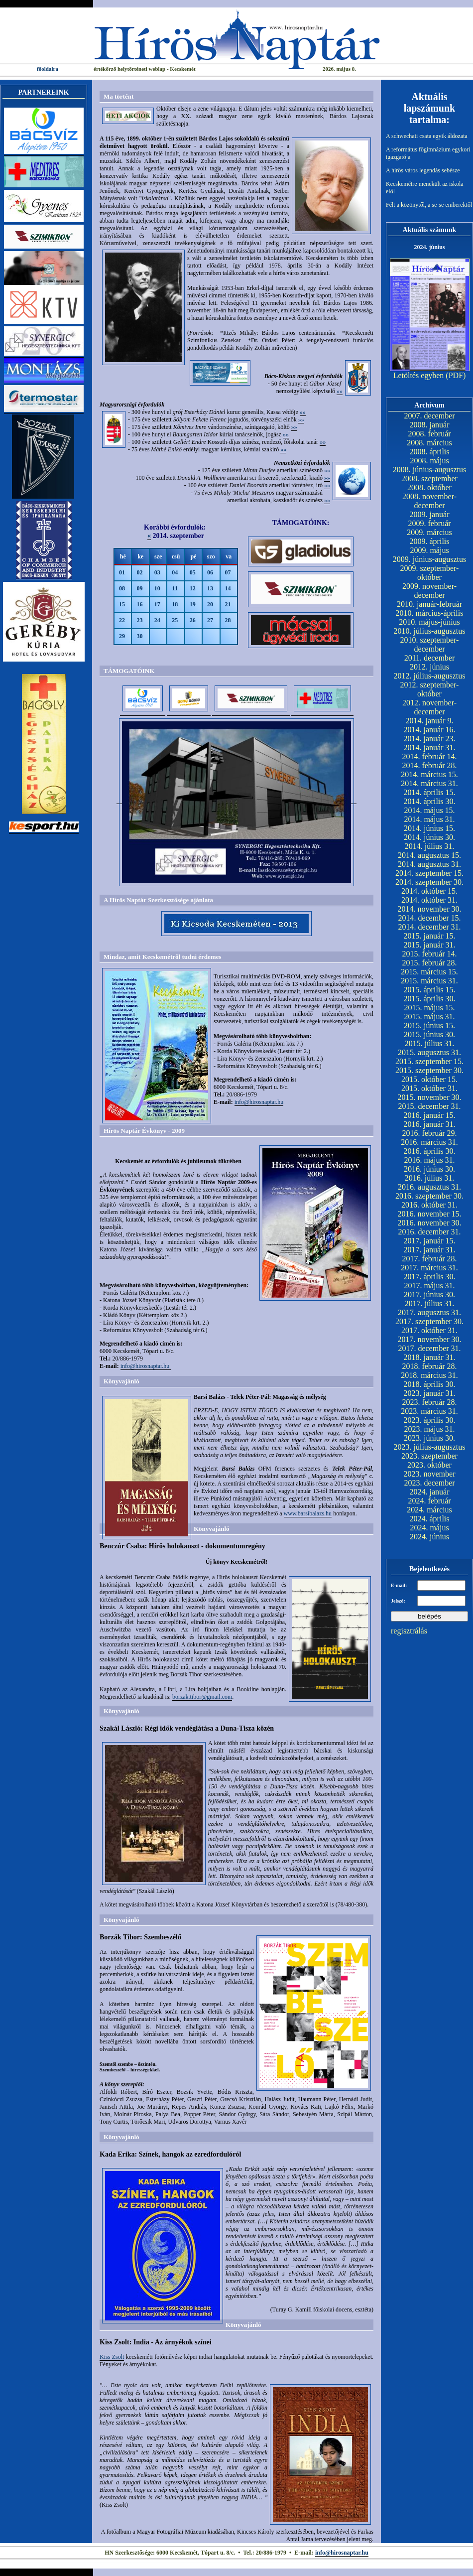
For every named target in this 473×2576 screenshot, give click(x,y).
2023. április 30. (430, 1420)
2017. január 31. (430, 1249)
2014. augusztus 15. (429, 855)
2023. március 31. (429, 1411)
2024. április (430, 1518)
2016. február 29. (429, 1133)
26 (193, 620)
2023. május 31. (429, 1429)
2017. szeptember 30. (429, 1321)
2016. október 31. (429, 1205)
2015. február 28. (429, 962)
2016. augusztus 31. (429, 1187)
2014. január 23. (430, 738)
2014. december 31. (429, 927)
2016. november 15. (430, 1214)
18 (175, 604)
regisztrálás (409, 1631)
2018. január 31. (430, 1357)
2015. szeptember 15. (429, 1061)
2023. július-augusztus (430, 1447)
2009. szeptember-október (429, 572)
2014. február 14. (429, 756)
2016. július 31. (430, 1178)
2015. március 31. (429, 980)
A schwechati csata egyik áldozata (427, 136)
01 (122, 572)
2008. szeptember (429, 478)
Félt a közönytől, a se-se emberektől (429, 204)
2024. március (429, 1509)
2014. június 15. (429, 828)
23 (139, 620)
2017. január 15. (430, 1240)
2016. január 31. (430, 1124)
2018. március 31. (429, 1375)
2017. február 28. (429, 1258)
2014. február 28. (429, 765)
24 (157, 620)
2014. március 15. (429, 774)
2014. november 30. (430, 909)
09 (139, 588)
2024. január (430, 1492)
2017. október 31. (429, 1330)
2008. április (430, 451)
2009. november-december (429, 590)
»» (340, 391)
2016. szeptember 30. (429, 1196)
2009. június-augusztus (430, 559)
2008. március (429, 442)
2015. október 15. (429, 1079)
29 (122, 636)
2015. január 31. (430, 945)
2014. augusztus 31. (429, 864)
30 (139, 636)
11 (175, 588)
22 (122, 620)
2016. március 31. (429, 1142)
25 (175, 620)
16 (139, 604)
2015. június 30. (429, 1034)
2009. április (430, 541)
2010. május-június (429, 622)
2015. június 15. (429, 1025)
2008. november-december (429, 501)
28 (228, 620)
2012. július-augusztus (430, 676)
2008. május (429, 460)
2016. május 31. (429, 1160)
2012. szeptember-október (429, 689)
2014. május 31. (429, 819)
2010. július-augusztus (430, 631)
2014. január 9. (430, 720)
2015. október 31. (429, 1088)
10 (157, 588)
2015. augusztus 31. (429, 1052)
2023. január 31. (430, 1393)
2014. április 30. (430, 801)
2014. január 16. (430, 729)
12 (193, 588)
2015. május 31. (429, 1016)
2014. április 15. (430, 792)
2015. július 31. (430, 1043)
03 (157, 572)
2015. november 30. (430, 1097)
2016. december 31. (429, 1231)
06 (210, 572)
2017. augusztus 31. (429, 1312)
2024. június (429, 1536)
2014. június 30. (429, 837)
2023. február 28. (429, 1402)
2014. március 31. (429, 783)
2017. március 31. (429, 1267)
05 (193, 572)
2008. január (430, 424)
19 (193, 604)
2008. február (429, 433)
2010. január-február (429, 604)
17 (157, 604)
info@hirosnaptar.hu (259, 1101)
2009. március (429, 532)
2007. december (429, 415)
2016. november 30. (430, 1223)
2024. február (429, 1500)
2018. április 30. (430, 1384)
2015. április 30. (430, 998)
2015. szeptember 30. (429, 1070)
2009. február (429, 523)
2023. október (429, 1465)
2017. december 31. (429, 1348)
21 (228, 604)
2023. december (429, 1483)
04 (175, 572)
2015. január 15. (430, 936)
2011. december (429, 658)
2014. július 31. (430, 846)
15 (122, 604)
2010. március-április (430, 613)
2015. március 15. (429, 971)
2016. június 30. (429, 1169)
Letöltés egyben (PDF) (429, 375)
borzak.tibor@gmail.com (202, 1696)
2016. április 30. (430, 1151)
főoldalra (47, 69)
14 (228, 588)
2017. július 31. (430, 1303)
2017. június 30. (429, 1294)
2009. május (429, 550)
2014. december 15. (429, 918)
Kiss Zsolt (112, 2356)
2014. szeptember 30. (429, 882)
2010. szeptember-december (429, 644)
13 (210, 588)
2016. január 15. (430, 1115)
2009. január (430, 514)
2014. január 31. (430, 747)
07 (228, 572)
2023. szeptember (429, 1456)
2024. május (429, 1527)
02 (139, 572)
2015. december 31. (429, 1106)
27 (210, 620)
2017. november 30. (430, 1339)
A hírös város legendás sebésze (423, 170)
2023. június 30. (429, 1438)
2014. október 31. (429, 900)
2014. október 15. (429, 891)
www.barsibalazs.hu (308, 1513)
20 (210, 604)
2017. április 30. (430, 1276)
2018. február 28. (429, 1366)
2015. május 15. (429, 1007)
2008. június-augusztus (430, 469)
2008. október (429, 487)
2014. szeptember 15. (429, 873)
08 (122, 588)
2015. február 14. (429, 953)
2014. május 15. (429, 810)
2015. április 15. (430, 989)
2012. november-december (429, 707)
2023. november (430, 1474)
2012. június (429, 667)
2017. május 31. (429, 1285)
